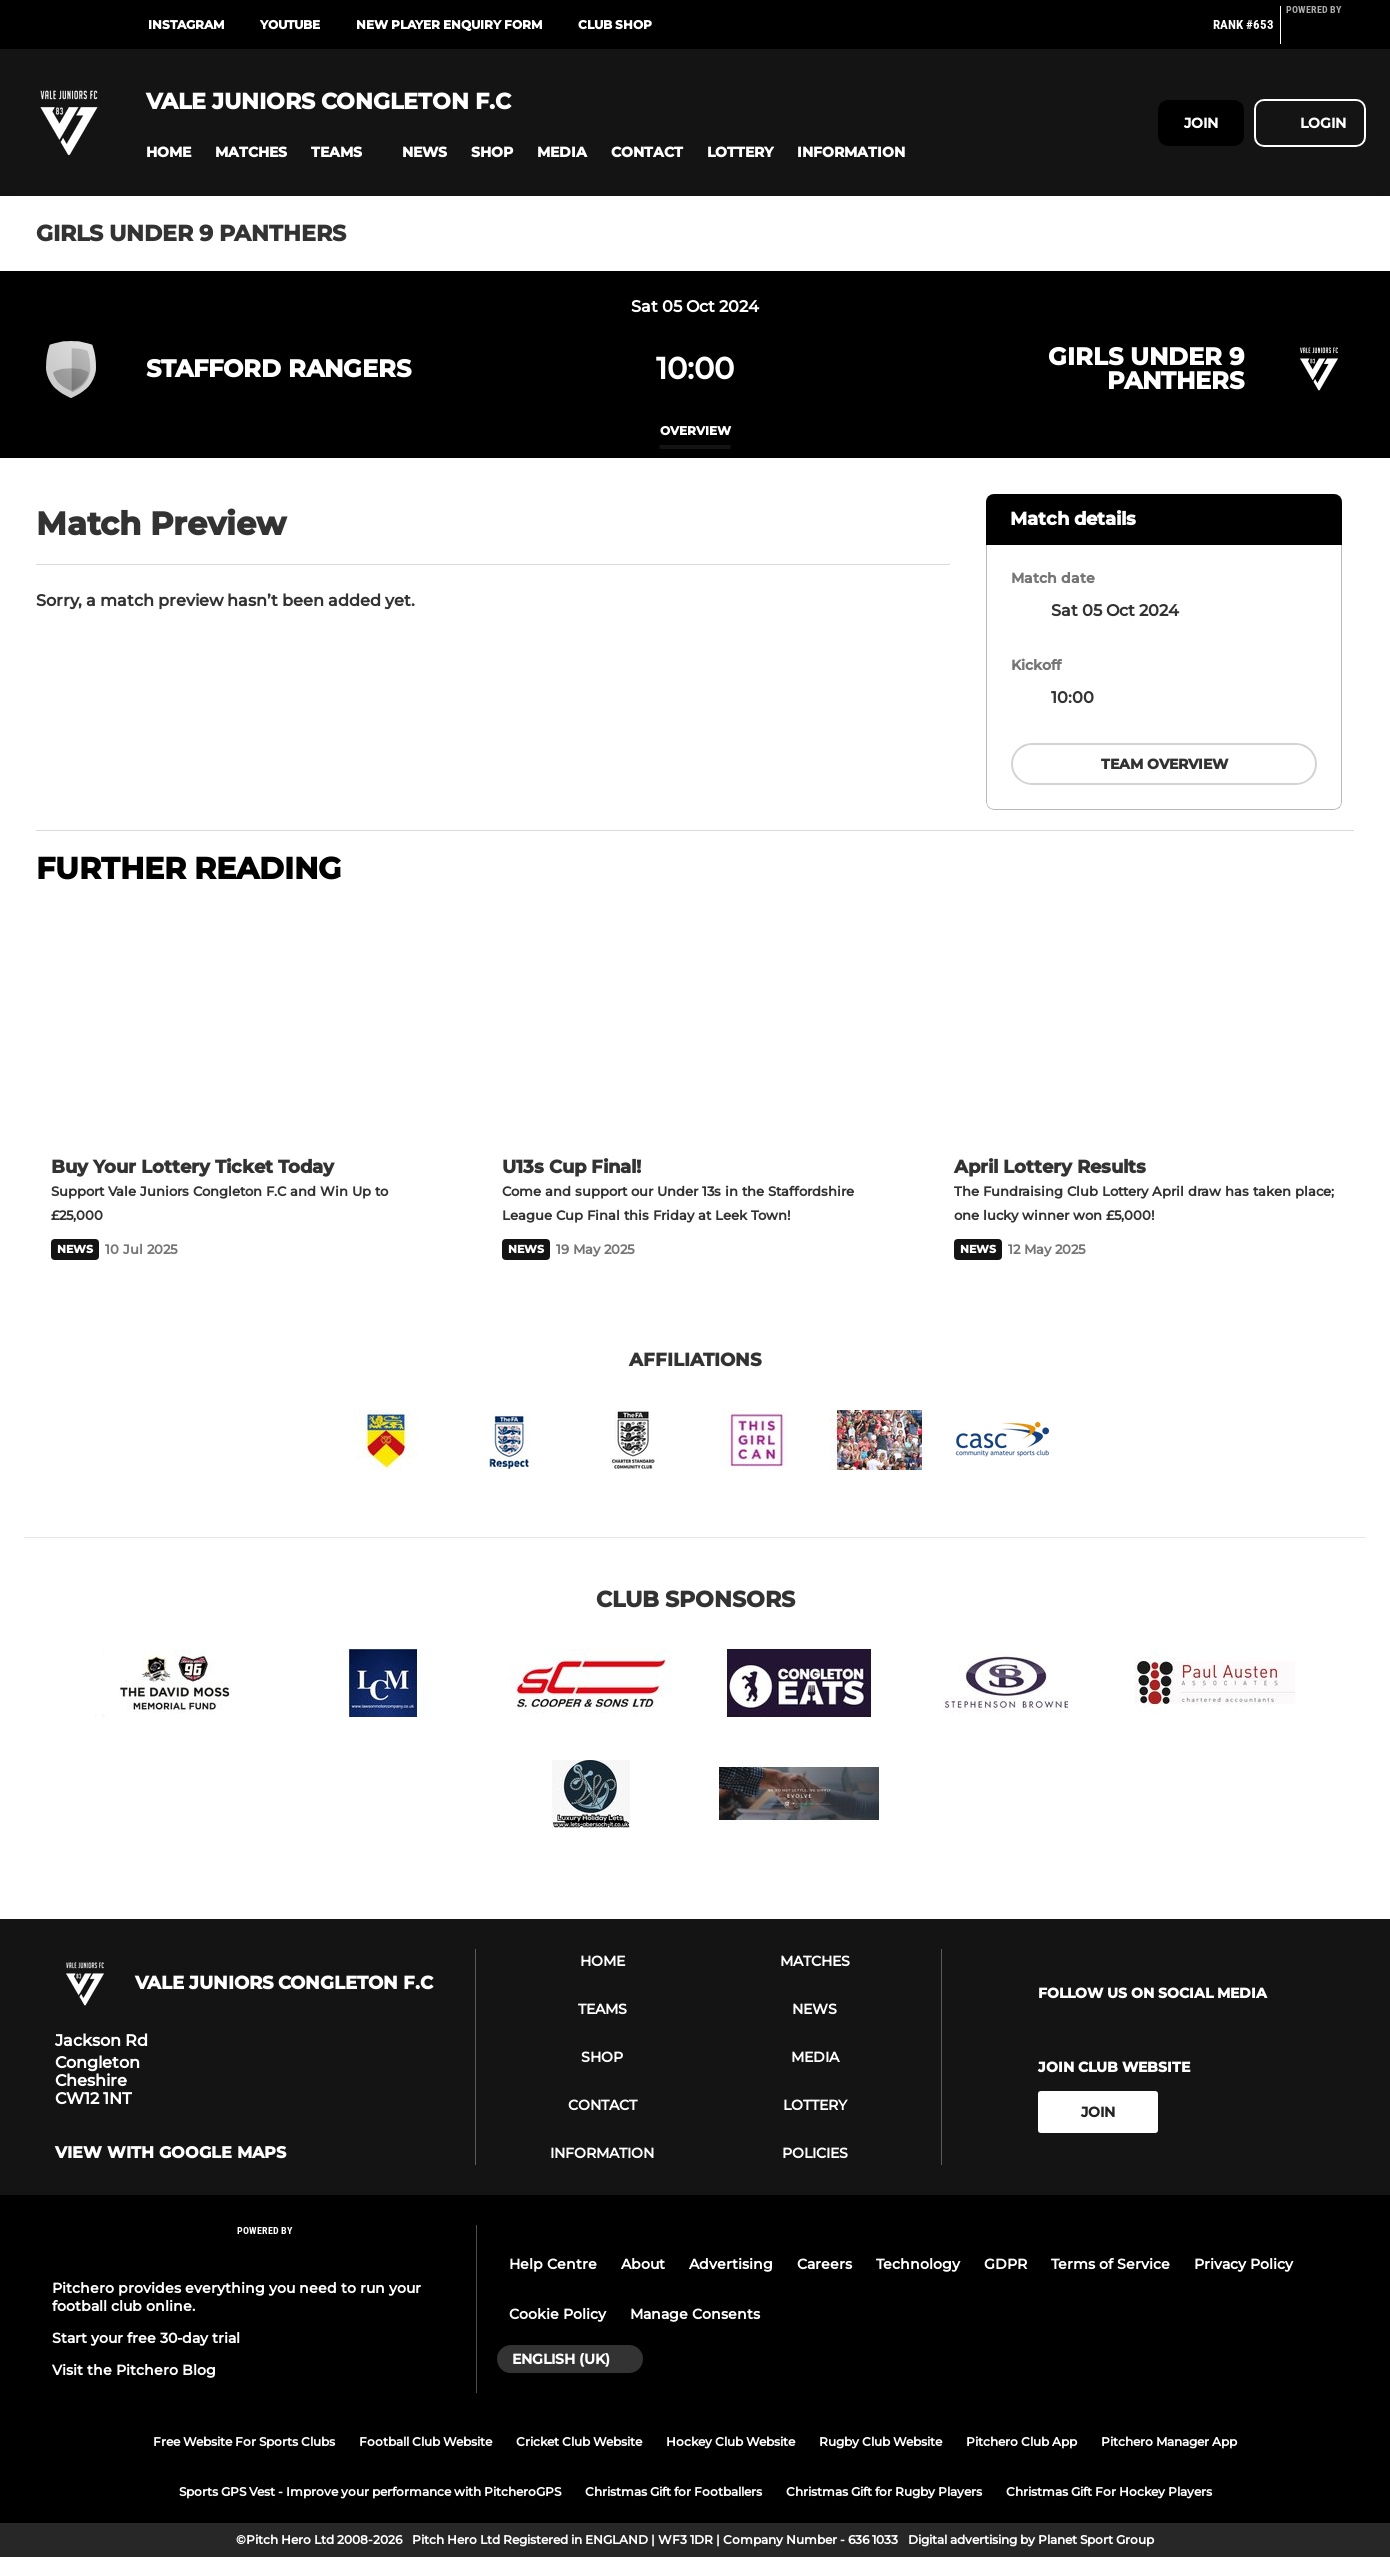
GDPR (1005, 2264)
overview (695, 430)
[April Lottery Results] (1146, 1023)
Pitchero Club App (1021, 2441)
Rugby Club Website (880, 2441)
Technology (918, 2264)
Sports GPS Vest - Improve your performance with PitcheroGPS (370, 2491)
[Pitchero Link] (1326, 33)
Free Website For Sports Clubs (244, 2441)
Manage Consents (695, 2314)
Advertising (731, 2264)
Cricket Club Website (579, 2441)
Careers (824, 2264)
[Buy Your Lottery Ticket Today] (243, 1023)
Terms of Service (1110, 2264)
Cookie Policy (557, 2314)
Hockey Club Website (730, 2441)
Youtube (290, 24)
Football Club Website (425, 2441)
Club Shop (615, 24)
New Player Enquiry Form (449, 24)
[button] (168, 152)
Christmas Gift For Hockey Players (1109, 2491)
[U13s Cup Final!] (694, 1023)
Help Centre (553, 2264)
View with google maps (170, 2153)
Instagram (186, 24)
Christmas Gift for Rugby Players (884, 2491)
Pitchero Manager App (1169, 2441)
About (643, 2264)
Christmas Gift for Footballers (673, 2491)
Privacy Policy (1243, 2264)
